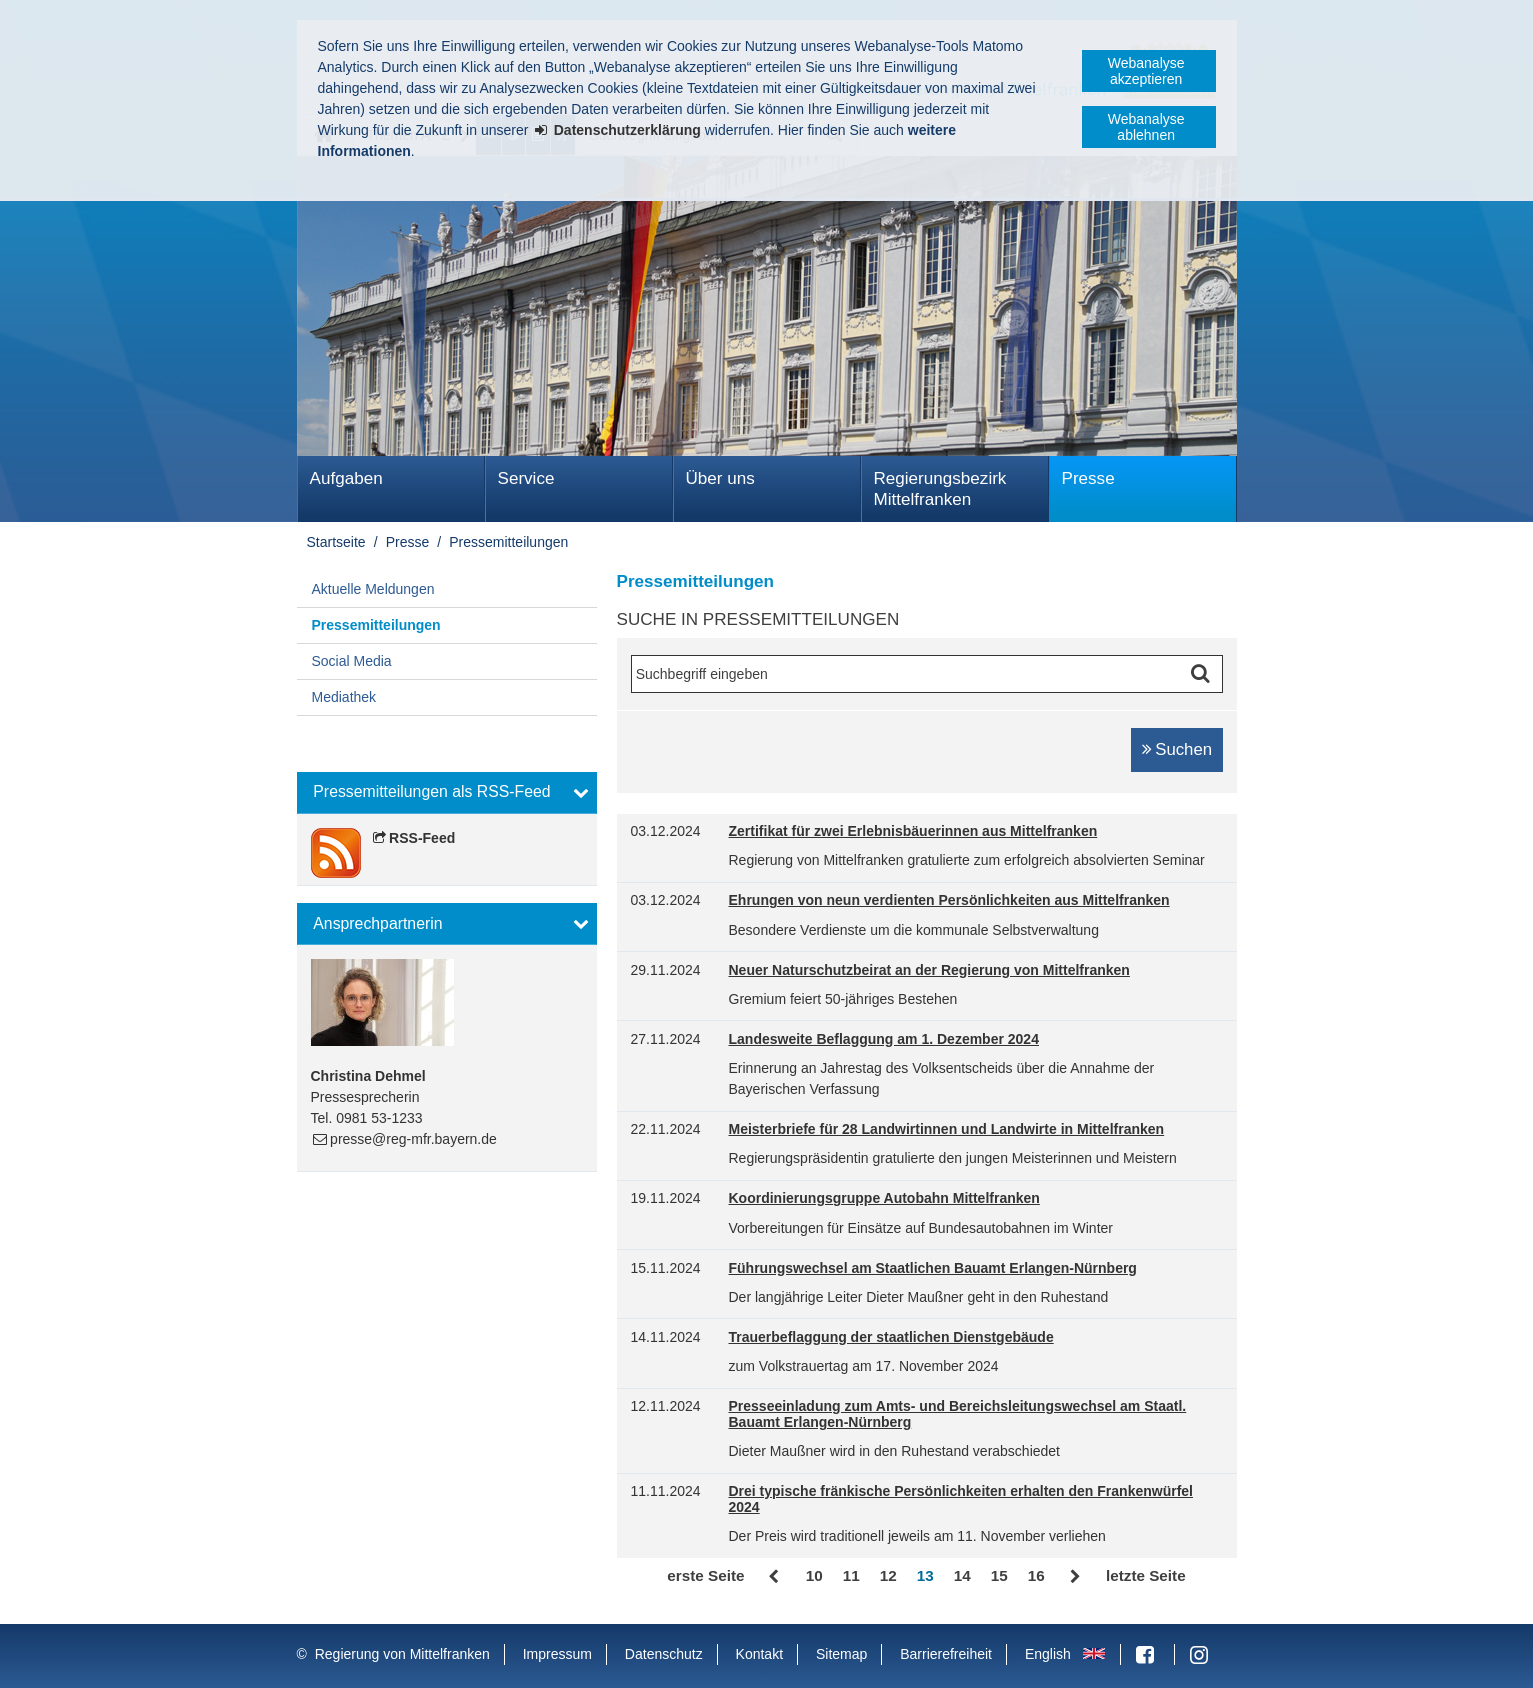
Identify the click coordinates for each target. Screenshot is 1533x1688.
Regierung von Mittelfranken (402, 1654)
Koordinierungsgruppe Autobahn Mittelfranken (884, 1198)
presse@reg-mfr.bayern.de (413, 1139)
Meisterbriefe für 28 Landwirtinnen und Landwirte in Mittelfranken (947, 1129)
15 (999, 1575)
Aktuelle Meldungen (373, 589)
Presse (1088, 478)
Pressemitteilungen (508, 542)
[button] (447, 793)
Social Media (352, 661)
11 (851, 1575)
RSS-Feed (422, 838)
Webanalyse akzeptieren (1146, 71)
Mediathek (344, 697)
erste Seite (705, 1575)
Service (526, 478)
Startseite (336, 542)
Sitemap (841, 1654)
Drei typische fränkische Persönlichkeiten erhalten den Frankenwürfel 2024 (961, 1499)
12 (888, 1575)
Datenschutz (664, 1654)
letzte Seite (1146, 1575)
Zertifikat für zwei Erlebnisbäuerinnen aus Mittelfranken (913, 831)
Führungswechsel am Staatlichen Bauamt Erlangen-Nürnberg (933, 1268)
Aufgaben (346, 478)
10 (814, 1575)
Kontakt (759, 1654)
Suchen (1183, 749)
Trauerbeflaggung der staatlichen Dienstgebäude (891, 1337)
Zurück (775, 1577)
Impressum (557, 1654)
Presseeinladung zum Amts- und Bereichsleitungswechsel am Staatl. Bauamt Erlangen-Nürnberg (958, 1414)
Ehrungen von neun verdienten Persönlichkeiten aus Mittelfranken (949, 900)
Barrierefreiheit (946, 1654)
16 (1036, 1575)
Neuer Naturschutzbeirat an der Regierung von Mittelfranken (929, 970)
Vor (1075, 1577)
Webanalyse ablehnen (1146, 127)
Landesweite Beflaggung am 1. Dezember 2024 (884, 1039)
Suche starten (1204, 674)
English (1048, 1654)
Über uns (720, 478)
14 (962, 1575)
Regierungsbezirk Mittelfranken (940, 489)
